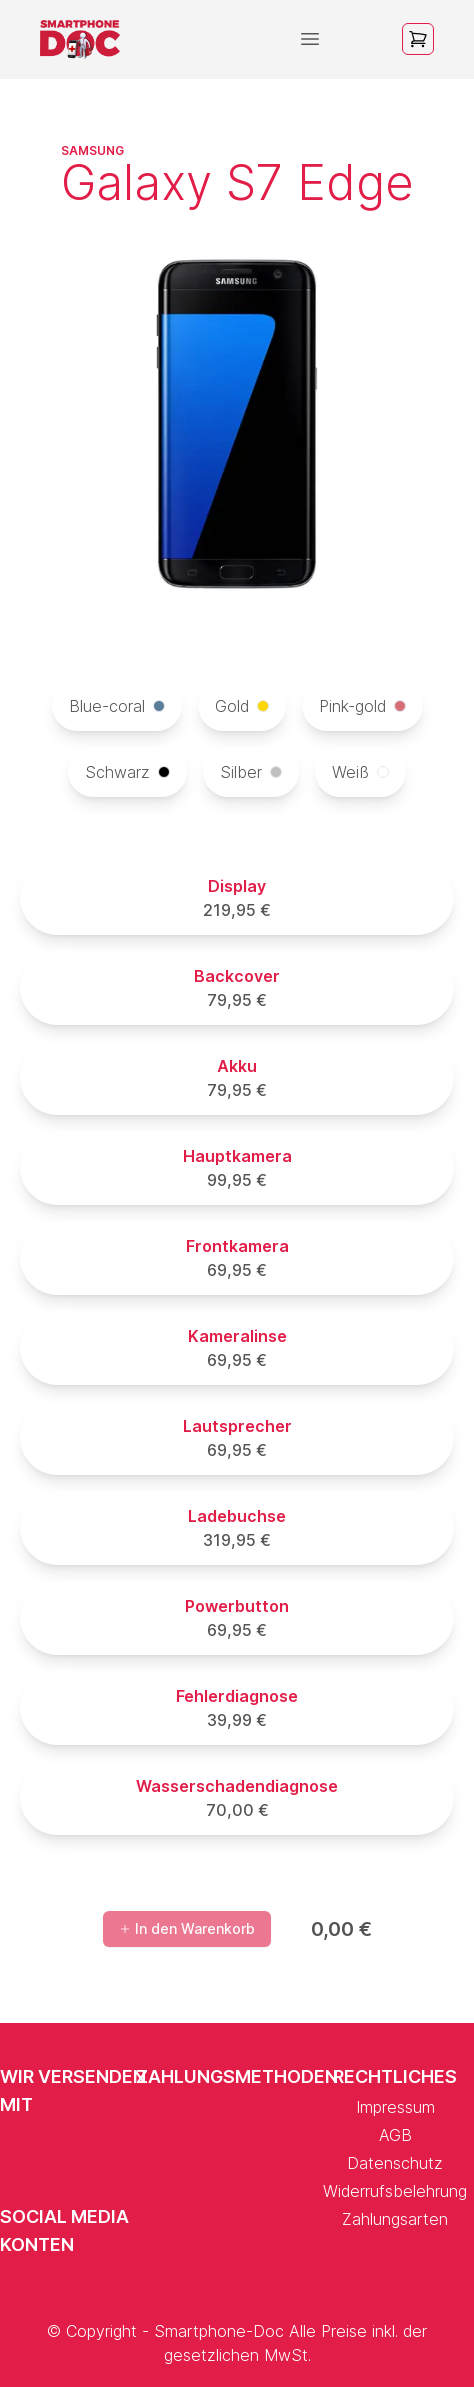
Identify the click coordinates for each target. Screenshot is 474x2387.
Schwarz (127, 772)
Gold (242, 706)
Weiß (360, 772)
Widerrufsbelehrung (395, 2191)
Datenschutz (395, 2163)
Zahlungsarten (395, 2219)
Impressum (395, 2107)
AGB (395, 2135)
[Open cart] (418, 39)
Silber (251, 772)
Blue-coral (117, 706)
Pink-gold (362, 706)
